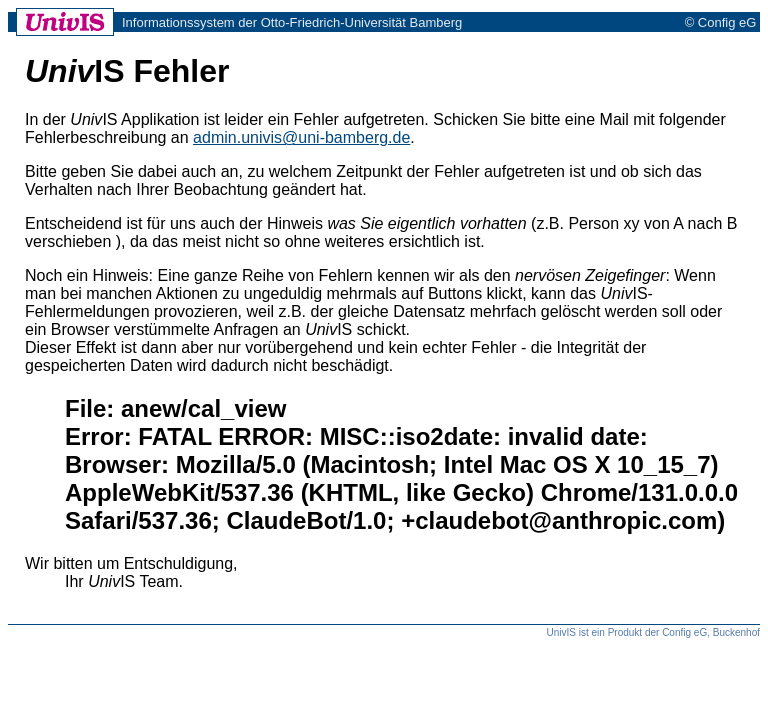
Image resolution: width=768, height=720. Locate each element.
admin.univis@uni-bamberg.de (301, 137)
